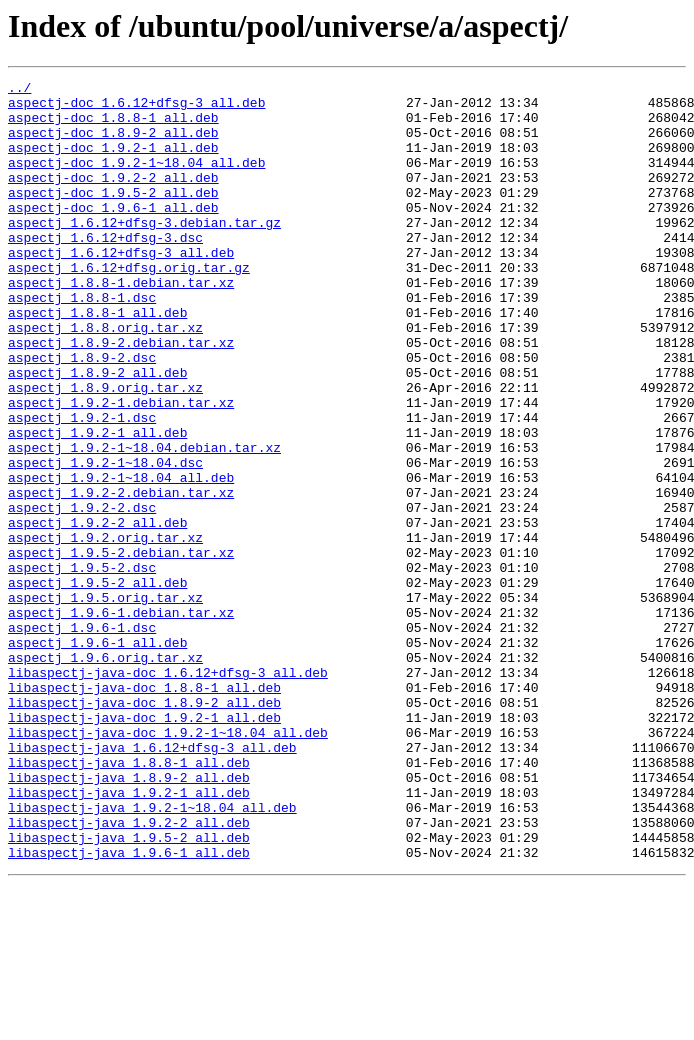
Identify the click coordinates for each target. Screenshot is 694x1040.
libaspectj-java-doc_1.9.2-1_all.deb (144, 846)
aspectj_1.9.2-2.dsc (82, 594)
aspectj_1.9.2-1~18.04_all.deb (121, 558)
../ (19, 90)
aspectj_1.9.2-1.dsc (82, 486)
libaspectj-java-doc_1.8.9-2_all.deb (144, 828)
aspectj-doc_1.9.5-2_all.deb (113, 216)
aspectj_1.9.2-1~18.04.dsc (105, 540)
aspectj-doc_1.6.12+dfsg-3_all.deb (136, 108)
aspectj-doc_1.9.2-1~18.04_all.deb (136, 180)
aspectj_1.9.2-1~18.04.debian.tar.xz (144, 522)
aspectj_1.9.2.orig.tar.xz (105, 630)
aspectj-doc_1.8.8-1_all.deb (113, 126)
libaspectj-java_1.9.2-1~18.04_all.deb (152, 954)
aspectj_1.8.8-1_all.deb (97, 360)
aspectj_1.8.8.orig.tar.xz (105, 378)
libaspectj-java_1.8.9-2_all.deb (129, 918)
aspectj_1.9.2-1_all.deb (97, 504)
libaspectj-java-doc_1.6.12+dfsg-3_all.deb (168, 792)
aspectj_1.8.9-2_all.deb (97, 432)
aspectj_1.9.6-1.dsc (82, 738)
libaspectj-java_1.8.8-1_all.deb (129, 900)
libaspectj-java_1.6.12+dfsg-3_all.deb (152, 882)
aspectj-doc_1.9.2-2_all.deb (113, 198)
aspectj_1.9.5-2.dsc (82, 666)
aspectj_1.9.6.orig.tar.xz (105, 774)
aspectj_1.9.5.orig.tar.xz (105, 702)
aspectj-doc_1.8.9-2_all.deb (113, 144)
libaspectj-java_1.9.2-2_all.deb (129, 972)
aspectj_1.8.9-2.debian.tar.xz (121, 396)
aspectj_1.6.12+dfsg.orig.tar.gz (129, 306)
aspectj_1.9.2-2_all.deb (97, 612)
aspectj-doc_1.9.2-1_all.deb (113, 162)
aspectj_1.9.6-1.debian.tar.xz (121, 720)
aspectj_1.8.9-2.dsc (82, 414)
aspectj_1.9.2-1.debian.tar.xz (121, 468)
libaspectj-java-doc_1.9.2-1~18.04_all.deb (168, 864)
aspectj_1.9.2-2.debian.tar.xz (121, 576)
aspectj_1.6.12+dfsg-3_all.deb (121, 288)
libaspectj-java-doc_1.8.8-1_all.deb (144, 810)
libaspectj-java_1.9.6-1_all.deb (129, 1008)
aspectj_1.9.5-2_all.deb (97, 684)
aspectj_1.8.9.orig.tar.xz (105, 450)
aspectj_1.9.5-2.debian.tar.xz (121, 648)
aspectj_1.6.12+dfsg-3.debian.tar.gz (144, 252)
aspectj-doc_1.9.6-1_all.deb (113, 234)
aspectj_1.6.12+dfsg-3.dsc (105, 270)
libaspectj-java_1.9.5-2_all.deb (129, 990)
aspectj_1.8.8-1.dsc (82, 342)
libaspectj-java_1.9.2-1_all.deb (129, 936)
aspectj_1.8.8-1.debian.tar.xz (121, 324)
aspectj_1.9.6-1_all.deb (97, 756)
